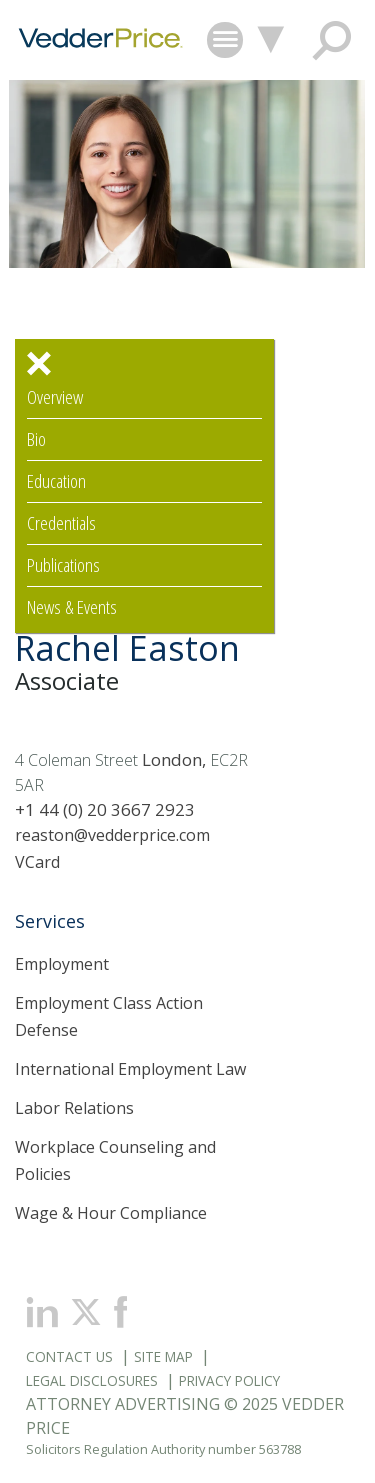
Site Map (163, 1356)
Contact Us (69, 1356)
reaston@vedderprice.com (112, 835)
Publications (63, 565)
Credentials (61, 523)
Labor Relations (74, 1108)
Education (56, 481)
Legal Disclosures (92, 1380)
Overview (55, 397)
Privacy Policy (229, 1380)
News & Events (72, 607)
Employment (62, 964)
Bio (36, 439)
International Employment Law (130, 1069)
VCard (37, 862)
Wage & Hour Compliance (111, 1213)
